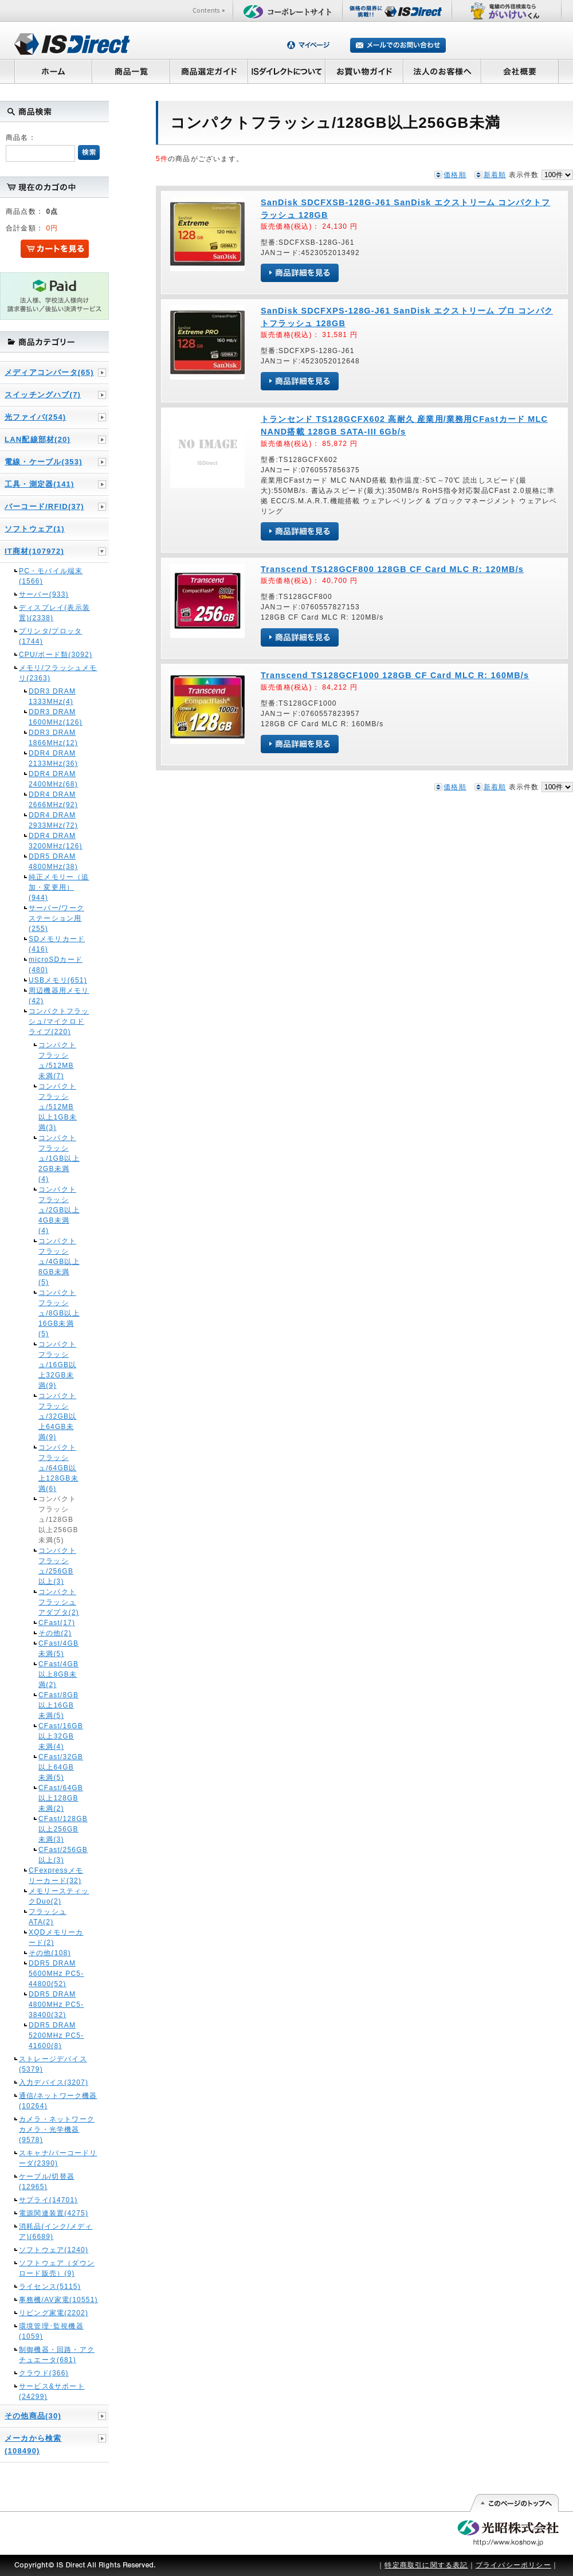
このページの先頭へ (514, 2503)
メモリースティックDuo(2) (59, 1896)
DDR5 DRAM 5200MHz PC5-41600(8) (56, 2035)
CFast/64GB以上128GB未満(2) (59, 1798)
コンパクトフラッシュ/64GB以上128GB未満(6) (58, 1468)
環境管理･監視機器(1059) (51, 2331)
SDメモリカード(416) (57, 944)
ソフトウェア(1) (35, 528)
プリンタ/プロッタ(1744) (50, 636)
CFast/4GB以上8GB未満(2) (58, 1674)
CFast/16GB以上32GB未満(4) (59, 1736)
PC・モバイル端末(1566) (51, 576)
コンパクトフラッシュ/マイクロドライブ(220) (59, 1021)
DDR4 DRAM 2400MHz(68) (53, 779)
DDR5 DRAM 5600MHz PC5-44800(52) (56, 1973)
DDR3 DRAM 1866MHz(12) (53, 738)
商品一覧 (131, 71)
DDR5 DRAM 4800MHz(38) (53, 861)
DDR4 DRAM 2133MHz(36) (53, 758)
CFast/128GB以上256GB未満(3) (59, 1829)
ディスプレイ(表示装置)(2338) (54, 613)
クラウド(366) (44, 2373)
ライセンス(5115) (50, 2287)
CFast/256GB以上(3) (59, 1855)
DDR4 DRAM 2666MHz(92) (53, 799)
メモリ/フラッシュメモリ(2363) (58, 673)
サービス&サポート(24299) (52, 2391)
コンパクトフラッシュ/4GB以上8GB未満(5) (59, 1261)
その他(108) (50, 1953)
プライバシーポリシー (513, 2565)
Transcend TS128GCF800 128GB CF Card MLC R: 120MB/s (392, 569)
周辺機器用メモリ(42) (59, 995)
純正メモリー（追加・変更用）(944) (59, 887)
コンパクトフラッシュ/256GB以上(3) (57, 1566)
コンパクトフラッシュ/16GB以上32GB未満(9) (57, 1364)
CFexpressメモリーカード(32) (56, 1875)
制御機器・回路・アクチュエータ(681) (57, 2355)
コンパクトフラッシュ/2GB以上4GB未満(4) (59, 1210)
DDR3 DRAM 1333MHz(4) (52, 696)
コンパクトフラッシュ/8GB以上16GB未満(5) (59, 1313)
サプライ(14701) (48, 2200)
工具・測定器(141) (39, 484)
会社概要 (520, 71)
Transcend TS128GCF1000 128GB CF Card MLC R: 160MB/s (395, 675)
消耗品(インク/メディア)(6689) (56, 2231)
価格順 (455, 175)
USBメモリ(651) (58, 980)
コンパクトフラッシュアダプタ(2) (58, 1602)
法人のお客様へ (442, 71)
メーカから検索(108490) (33, 2444)
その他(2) (55, 1633)
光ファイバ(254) (35, 417)
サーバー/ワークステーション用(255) (56, 918)
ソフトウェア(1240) (53, 2250)
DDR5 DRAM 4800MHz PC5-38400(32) (56, 2004)
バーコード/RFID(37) (44, 506)
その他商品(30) (33, 2415)
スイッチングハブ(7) (43, 394)
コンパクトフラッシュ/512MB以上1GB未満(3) (57, 1107)
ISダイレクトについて (286, 71)
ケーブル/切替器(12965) (46, 2181)
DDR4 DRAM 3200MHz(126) (56, 841)
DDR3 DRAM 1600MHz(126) (56, 717)
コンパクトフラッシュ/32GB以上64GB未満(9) (57, 1416)
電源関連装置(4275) (53, 2213)
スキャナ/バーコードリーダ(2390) (58, 2158)
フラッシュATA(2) (47, 1917)
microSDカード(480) (56, 965)
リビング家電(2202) (53, 2313)
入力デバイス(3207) (53, 2082)
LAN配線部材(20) (37, 439)
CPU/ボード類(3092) (55, 655)
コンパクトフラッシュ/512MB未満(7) (57, 1060)
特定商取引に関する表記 (426, 2565)
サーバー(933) (44, 594)
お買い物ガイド (364, 71)
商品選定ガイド (209, 71)
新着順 (495, 175)
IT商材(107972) (34, 551)
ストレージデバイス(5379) (53, 2064)
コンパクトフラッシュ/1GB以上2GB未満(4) (59, 1158)
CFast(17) (56, 1623)
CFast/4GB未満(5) (58, 1648)
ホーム (53, 71)
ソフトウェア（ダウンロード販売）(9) (57, 2268)
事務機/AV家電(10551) (58, 2300)
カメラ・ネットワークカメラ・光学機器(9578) (57, 2129)
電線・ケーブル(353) (44, 461)
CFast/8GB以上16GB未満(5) (58, 1705)
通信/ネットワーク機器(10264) (58, 2101)
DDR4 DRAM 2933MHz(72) (53, 820)
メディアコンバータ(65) (49, 372)
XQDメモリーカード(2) (56, 1937)
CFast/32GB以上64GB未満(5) (59, 1767)
